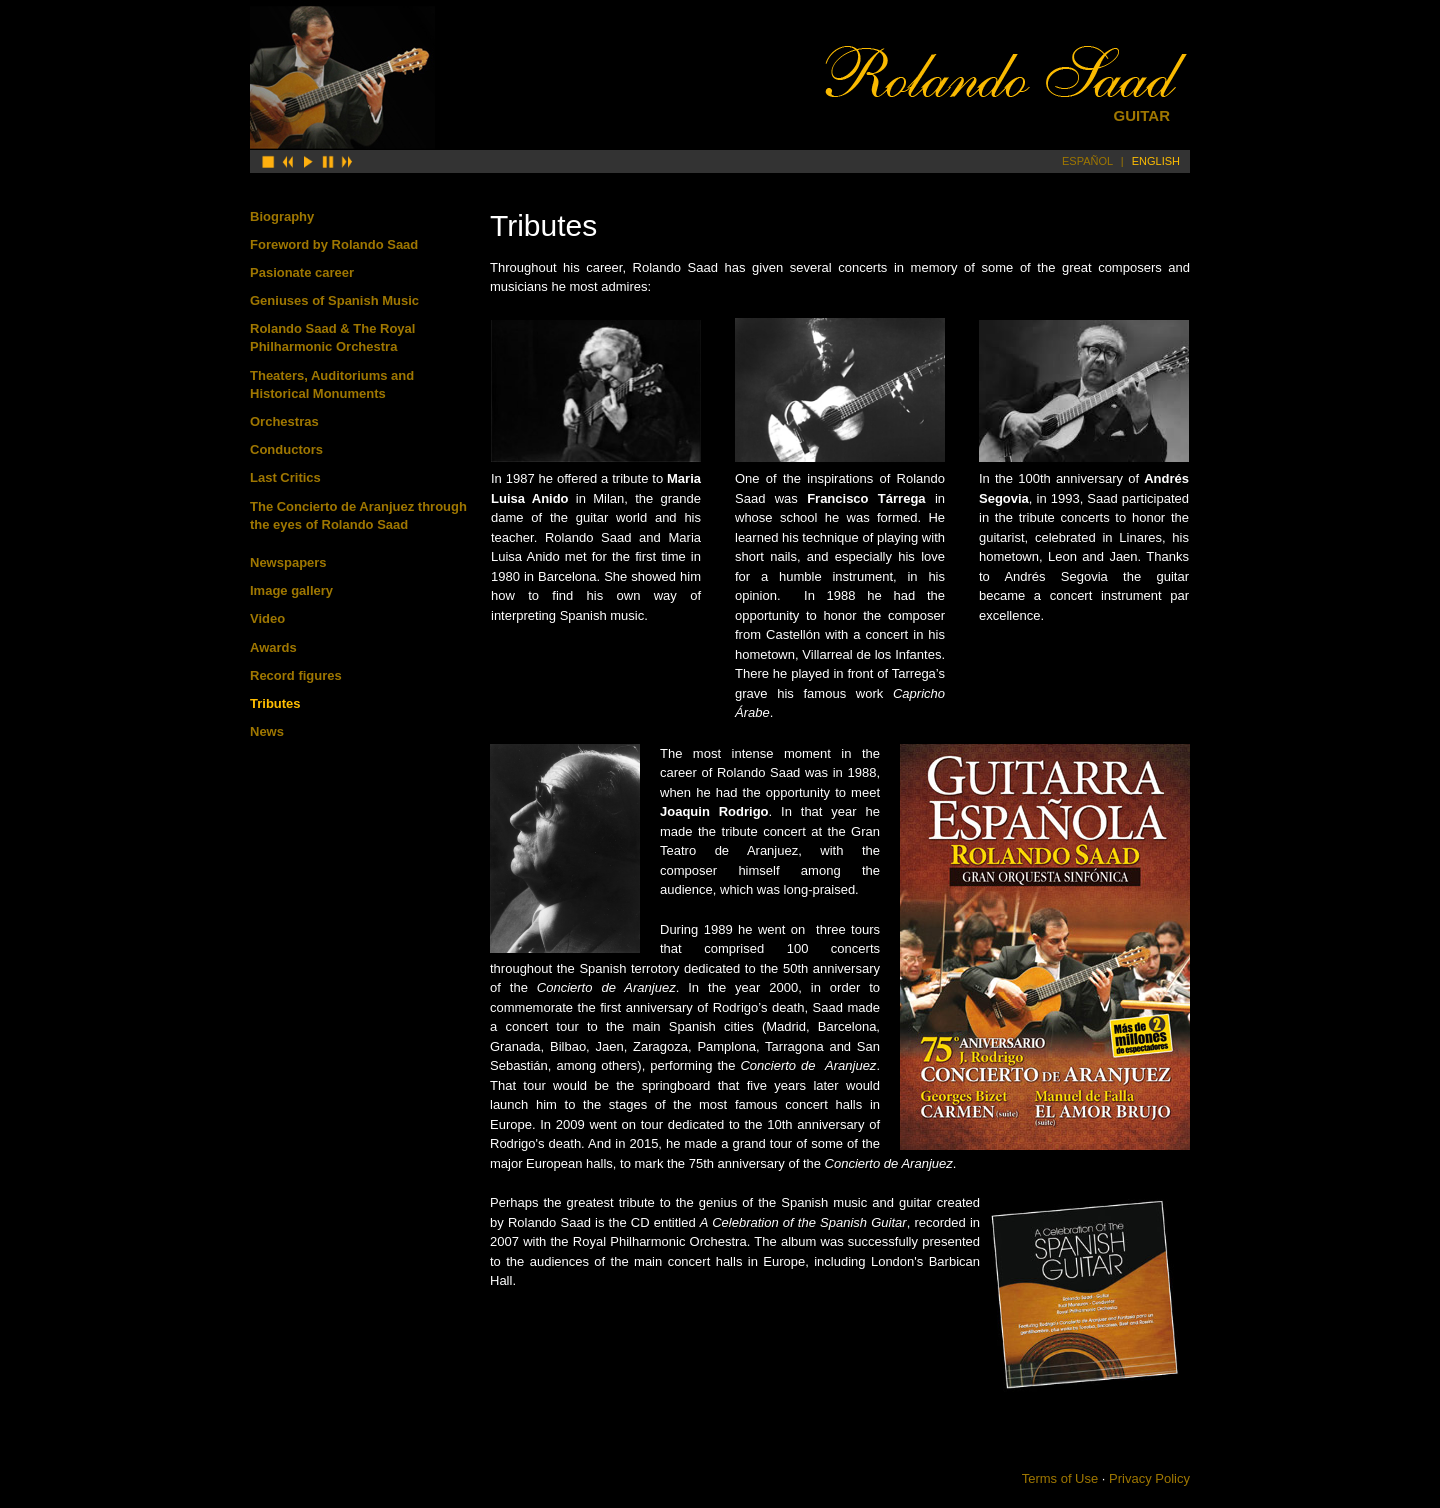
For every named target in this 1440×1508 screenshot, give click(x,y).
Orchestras (284, 421)
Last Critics (285, 477)
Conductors (286, 449)
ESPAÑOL (1087, 161)
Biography (282, 216)
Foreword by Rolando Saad (334, 244)
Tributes (275, 703)
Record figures (296, 675)
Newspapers (288, 562)
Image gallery (291, 590)
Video (267, 618)
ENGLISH (1156, 161)
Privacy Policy (1149, 1478)
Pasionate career (302, 272)
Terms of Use (1060, 1478)
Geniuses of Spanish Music (334, 300)
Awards (273, 647)
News (267, 731)
